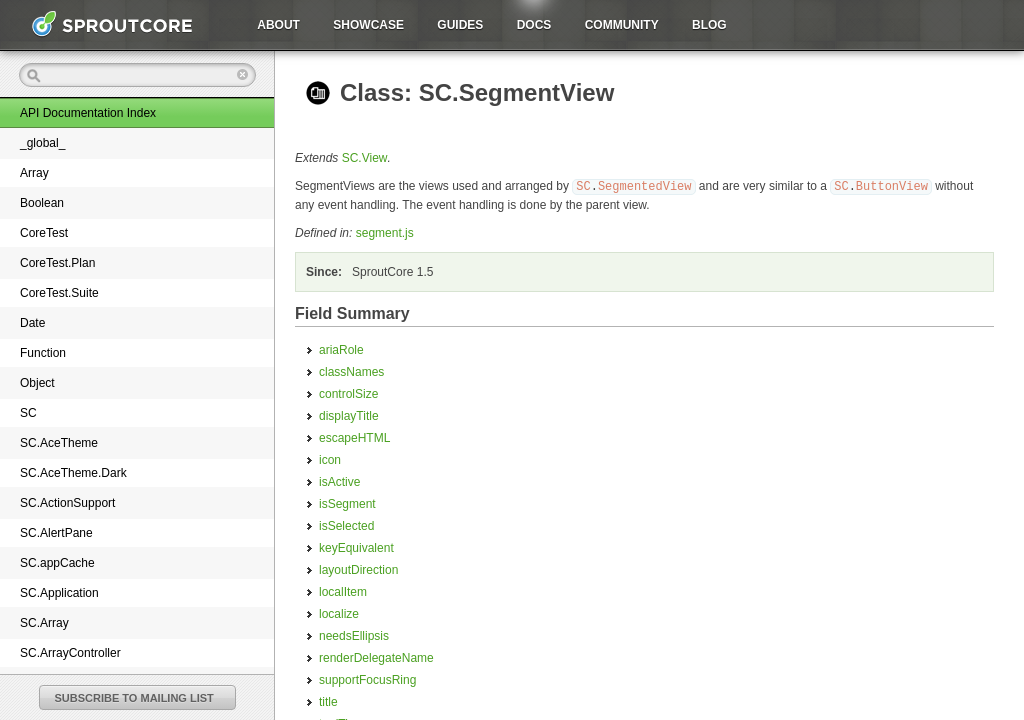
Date (32, 323)
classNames (351, 371)
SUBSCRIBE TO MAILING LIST (134, 698)
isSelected (346, 525)
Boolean (42, 203)
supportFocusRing (367, 679)
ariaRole (341, 349)
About (278, 25)
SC (28, 413)
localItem (343, 591)
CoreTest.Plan (57, 263)
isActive (339, 481)
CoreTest (44, 233)
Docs (534, 25)
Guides (460, 25)
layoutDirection (358, 569)
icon (330, 459)
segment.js (385, 232)
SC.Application (59, 593)
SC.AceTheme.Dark (73, 473)
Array (34, 173)
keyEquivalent (356, 547)
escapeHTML (354, 437)
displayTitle (349, 415)
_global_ (42, 143)
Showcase (368, 25)
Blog (709, 25)
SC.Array (44, 623)
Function (43, 353)
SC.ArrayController (70, 653)
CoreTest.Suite (59, 293)
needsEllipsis (354, 635)
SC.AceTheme (59, 443)
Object (37, 383)
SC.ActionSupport (67, 503)
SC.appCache (57, 563)
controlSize (348, 393)
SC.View (365, 158)
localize (339, 613)
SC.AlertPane (56, 533)
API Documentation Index (88, 113)
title (328, 701)
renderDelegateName (376, 657)
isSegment (347, 503)
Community (622, 25)
